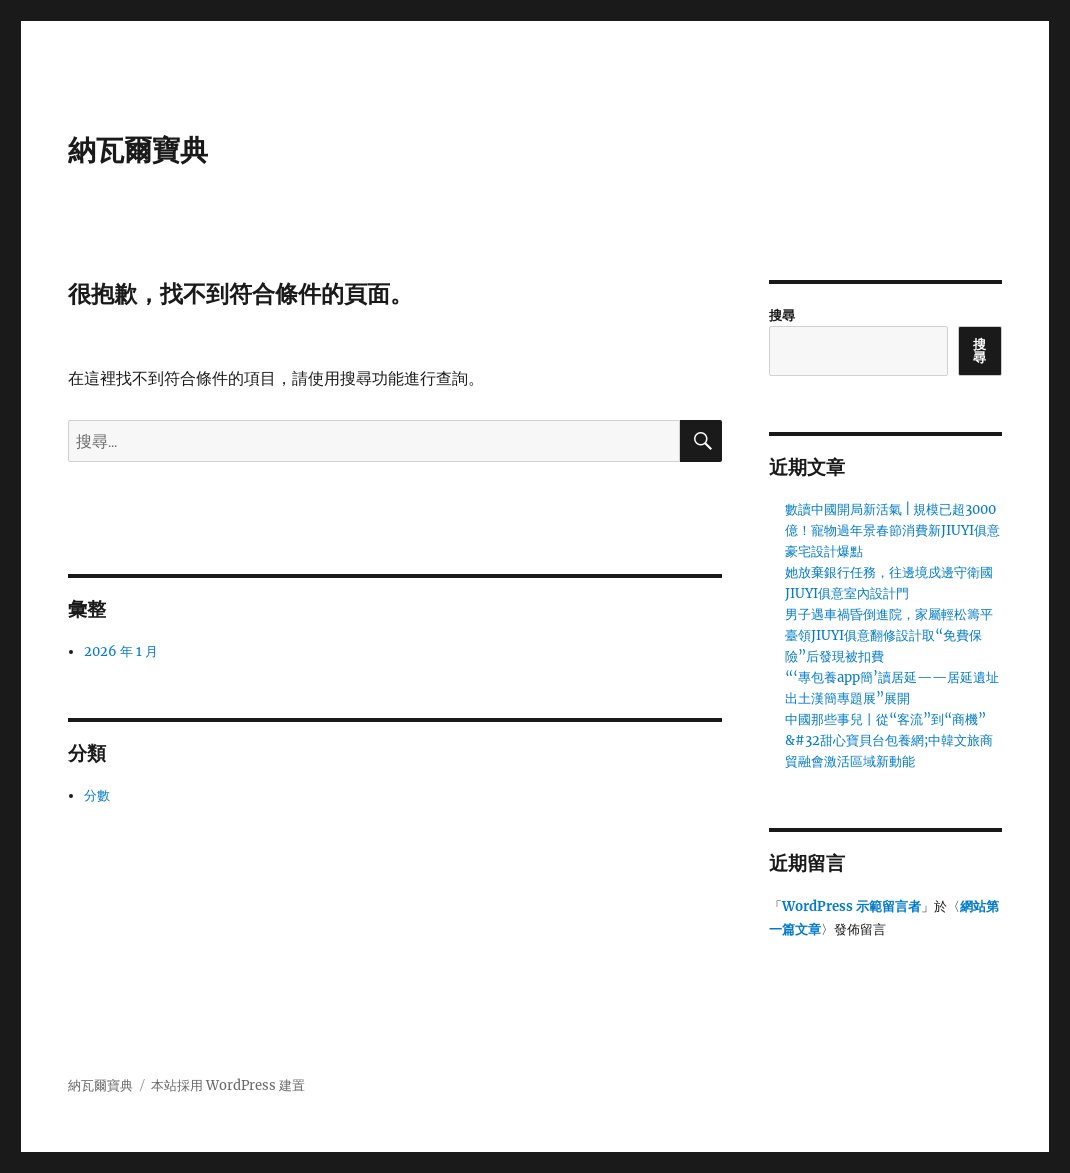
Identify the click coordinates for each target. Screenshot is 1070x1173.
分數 (97, 795)
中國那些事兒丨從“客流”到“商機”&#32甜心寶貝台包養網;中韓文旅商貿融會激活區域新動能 (889, 740)
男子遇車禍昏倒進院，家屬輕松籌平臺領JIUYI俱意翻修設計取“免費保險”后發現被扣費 (889, 635)
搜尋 (782, 315)
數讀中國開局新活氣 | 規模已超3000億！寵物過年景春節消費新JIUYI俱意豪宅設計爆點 (892, 530)
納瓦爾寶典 (138, 150)
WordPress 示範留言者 (851, 906)
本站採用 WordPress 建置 (228, 1085)
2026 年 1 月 (121, 651)
